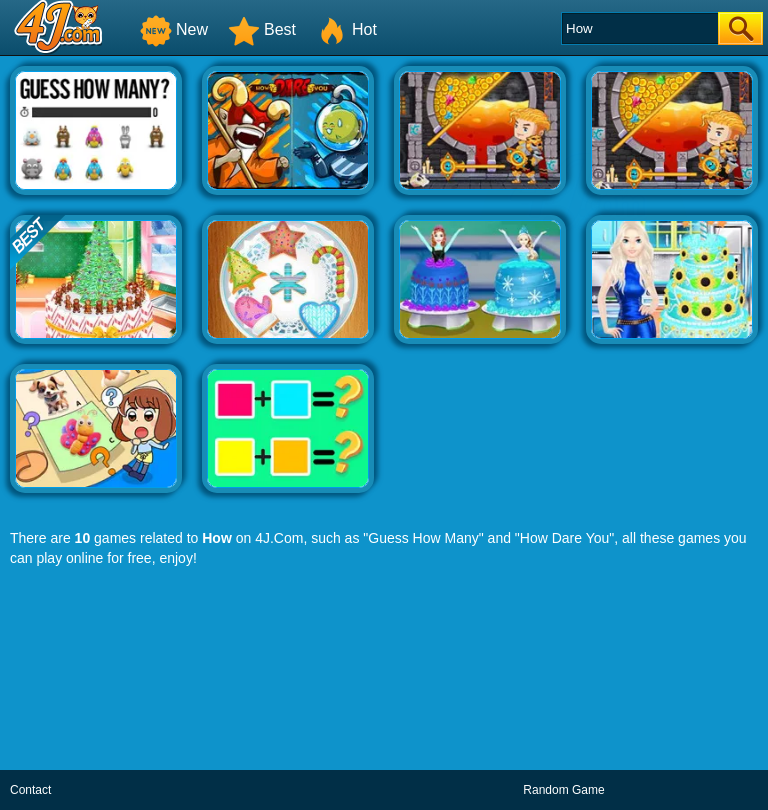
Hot (346, 29)
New (174, 29)
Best (262, 29)
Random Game (563, 790)
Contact (30, 790)
